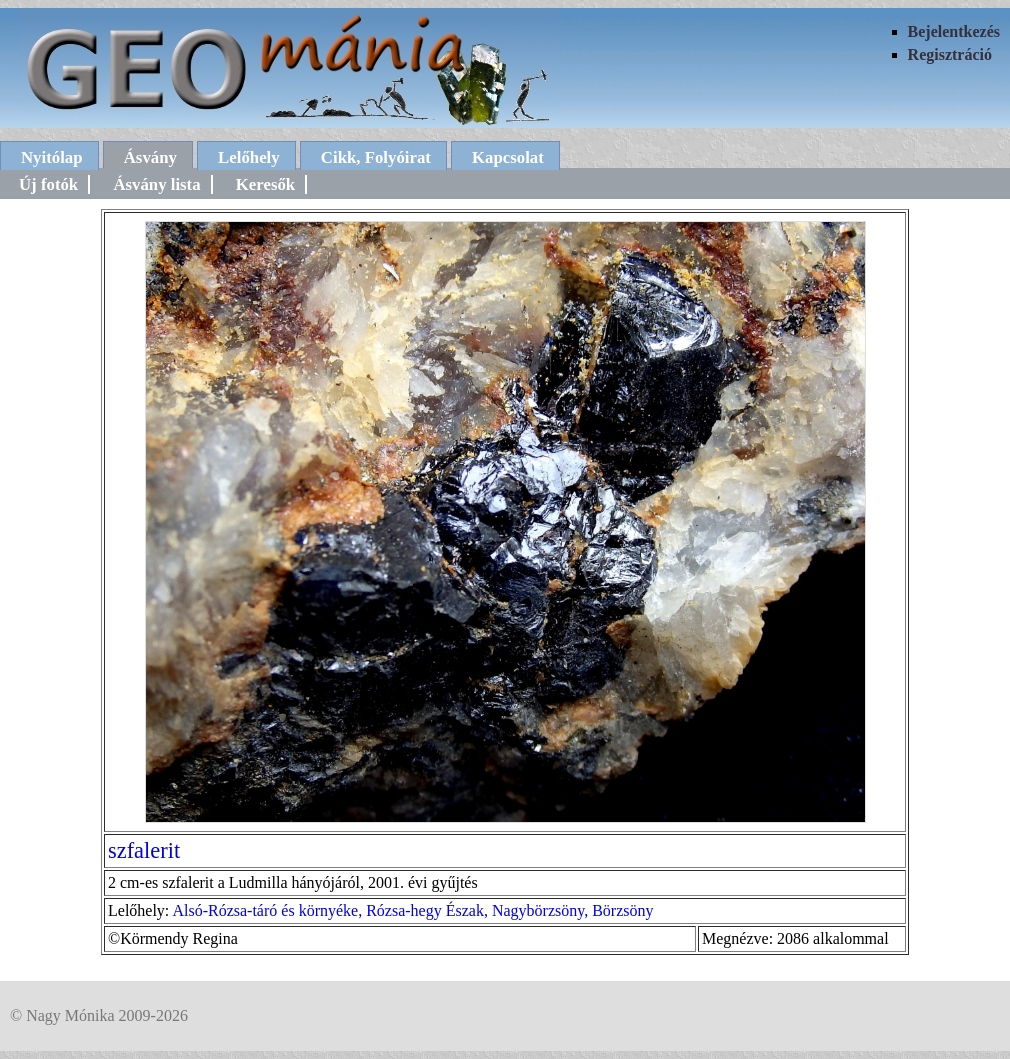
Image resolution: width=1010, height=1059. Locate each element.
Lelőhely (249, 157)
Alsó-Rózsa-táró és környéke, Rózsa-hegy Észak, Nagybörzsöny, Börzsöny (412, 910)
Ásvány (150, 157)
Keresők (265, 184)
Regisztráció (950, 54)
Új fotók (48, 184)
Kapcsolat (508, 157)
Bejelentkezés (954, 31)
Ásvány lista (156, 184)
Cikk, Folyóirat (376, 157)
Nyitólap (52, 157)
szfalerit (144, 850)
